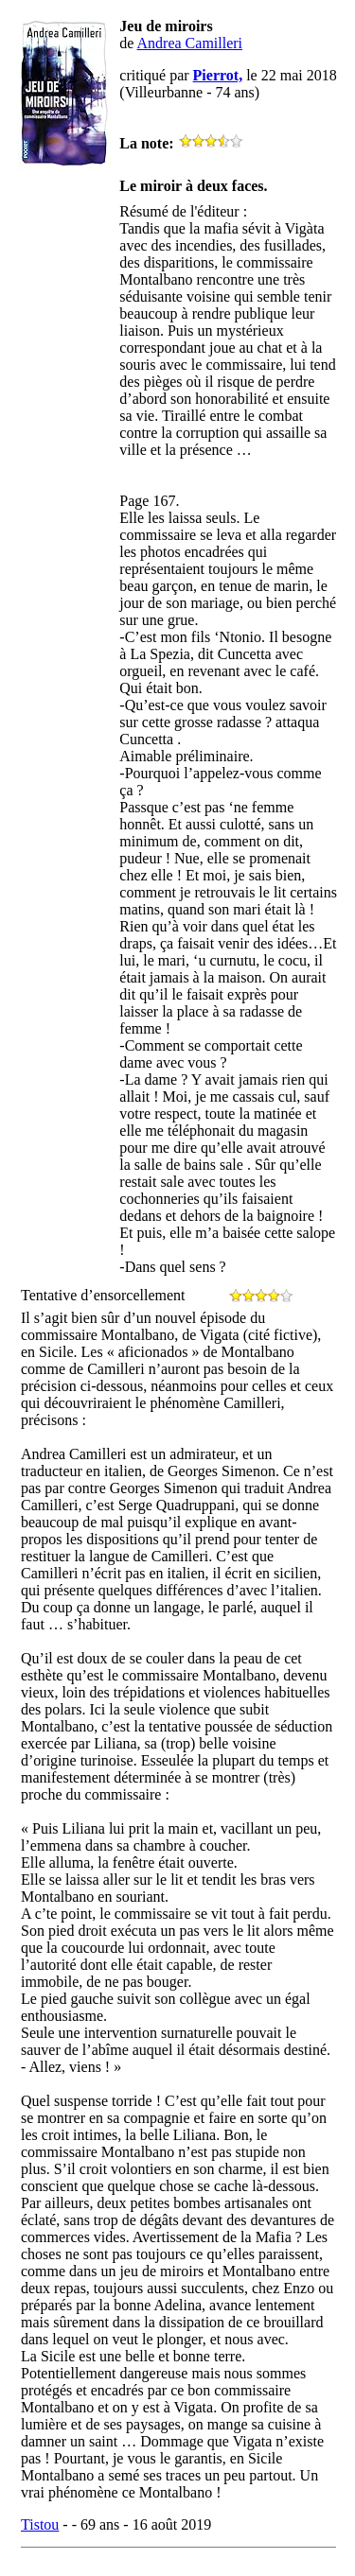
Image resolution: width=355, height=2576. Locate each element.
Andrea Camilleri (190, 43)
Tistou (40, 2524)
